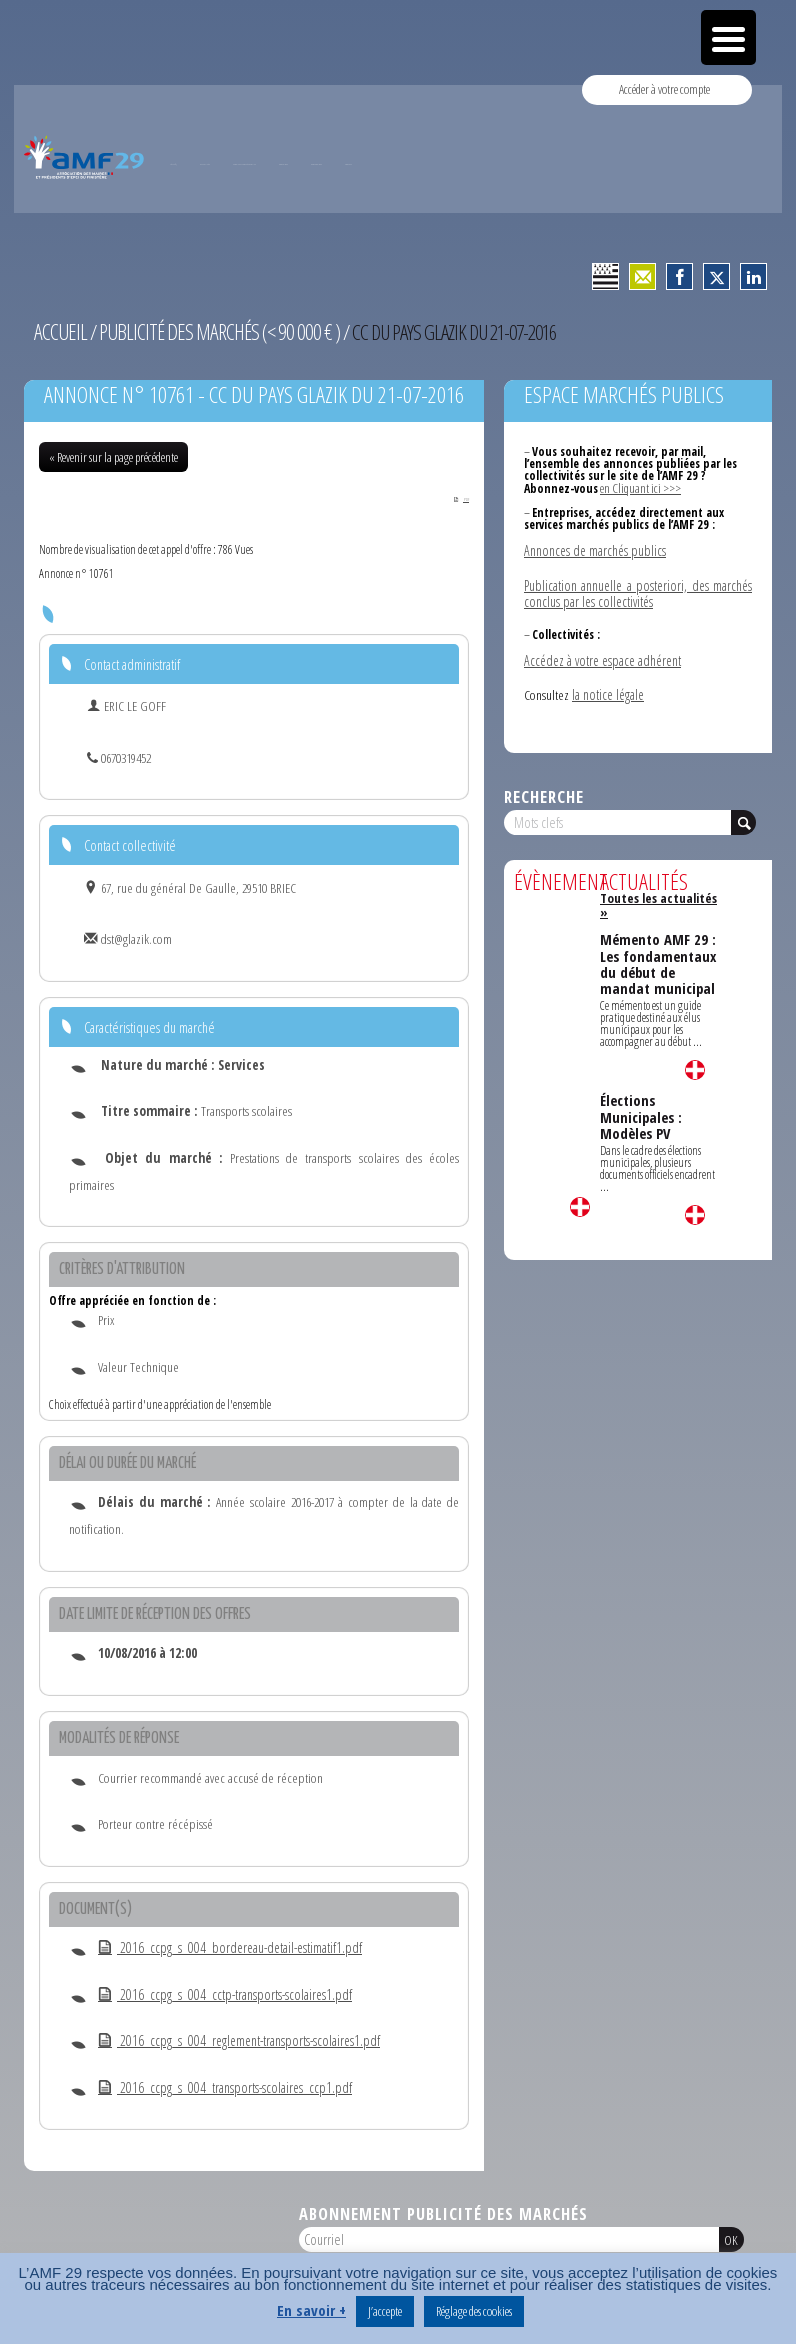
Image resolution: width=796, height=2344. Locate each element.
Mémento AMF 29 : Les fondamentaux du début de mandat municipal (658, 936)
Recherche (544, 788)
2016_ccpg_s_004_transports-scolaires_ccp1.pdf (219, 2088)
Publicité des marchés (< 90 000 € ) (211, 331)
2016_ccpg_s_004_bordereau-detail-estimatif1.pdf (224, 1948)
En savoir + (311, 2310)
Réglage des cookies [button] (474, 2311)
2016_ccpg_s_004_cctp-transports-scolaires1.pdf (219, 1994)
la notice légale (607, 687)
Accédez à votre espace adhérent (600, 654)
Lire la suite (580, 1199)
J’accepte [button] (385, 2311)
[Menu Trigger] (728, 37)
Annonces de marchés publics (593, 548)
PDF (456, 497)
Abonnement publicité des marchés (443, 2213)
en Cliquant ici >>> (639, 486)
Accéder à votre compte (665, 89)
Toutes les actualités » (659, 889)
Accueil (59, 331)
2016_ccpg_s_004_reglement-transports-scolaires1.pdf (233, 2041)
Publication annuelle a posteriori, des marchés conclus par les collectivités (638, 588)
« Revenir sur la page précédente (113, 456)
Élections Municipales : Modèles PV (641, 1082)
